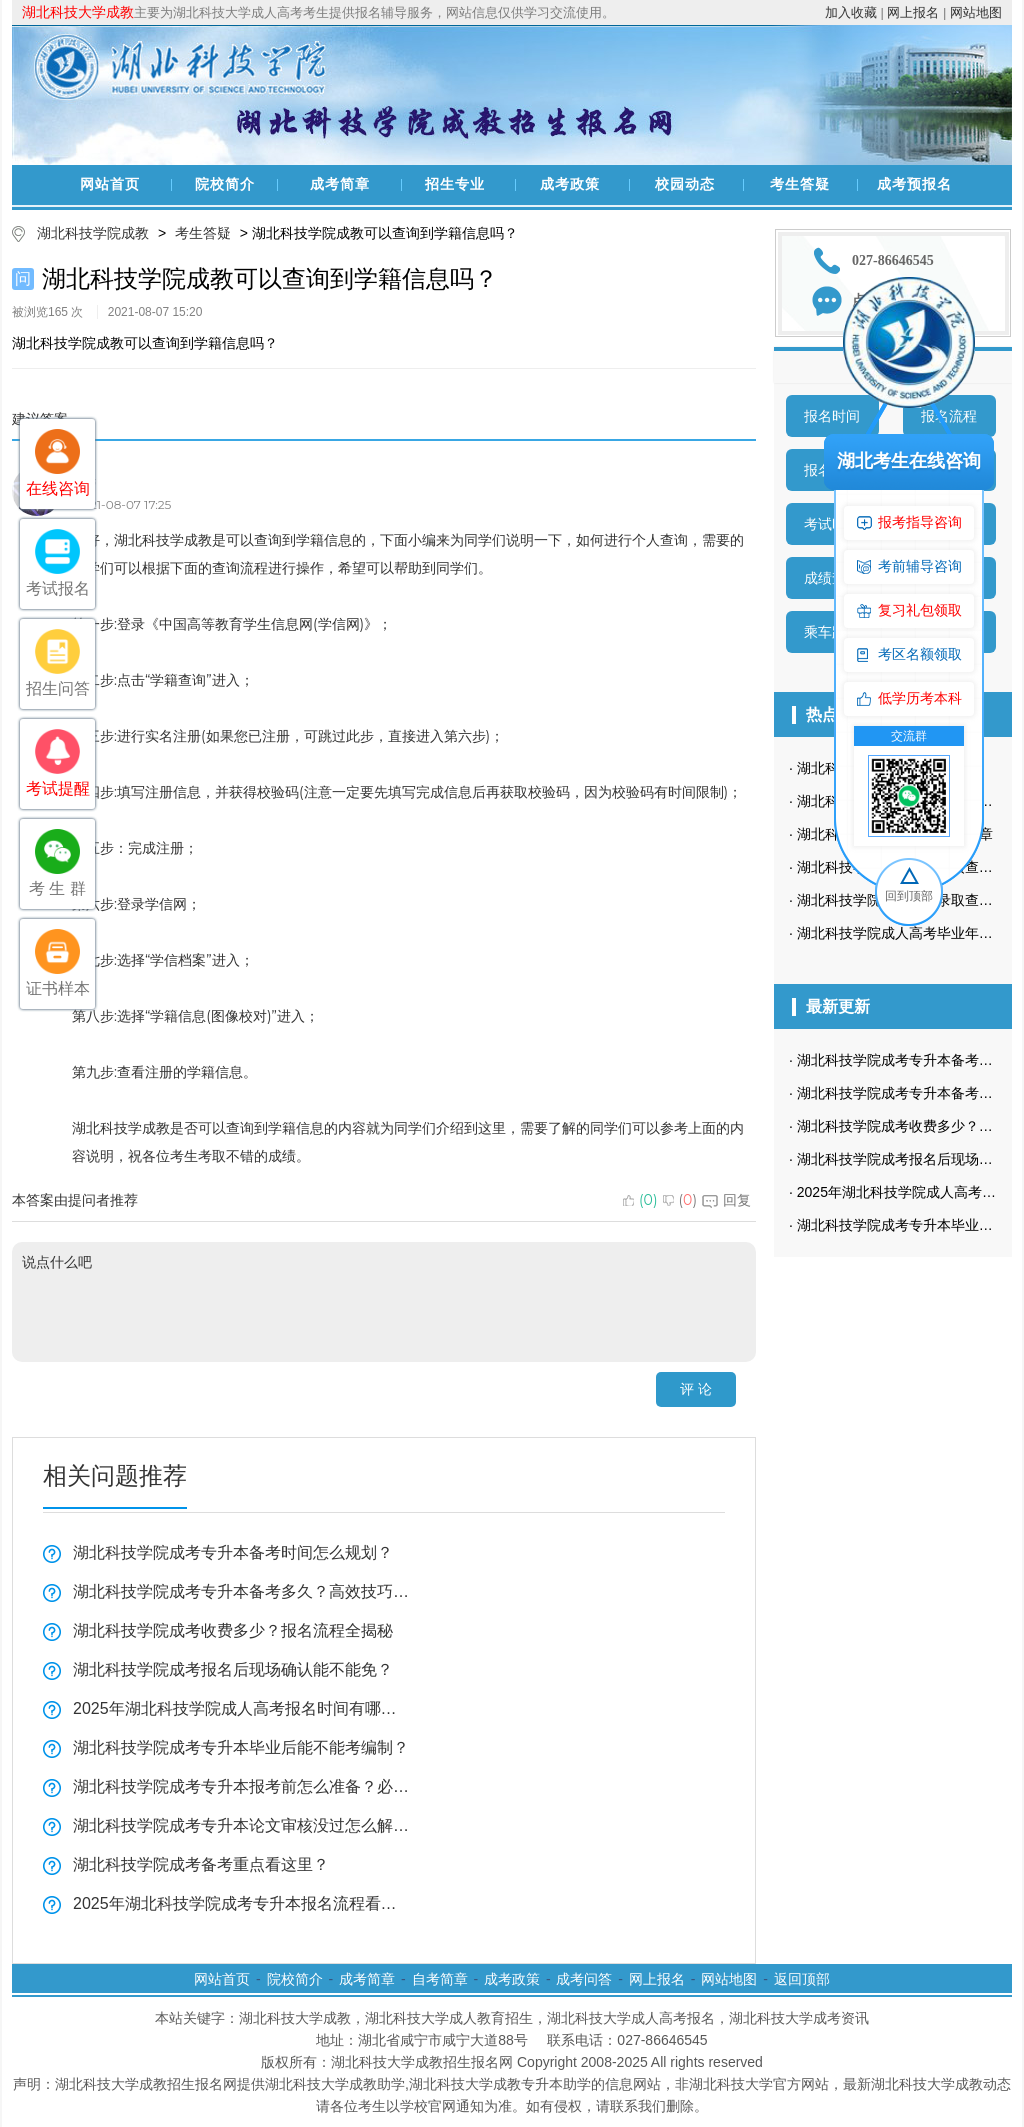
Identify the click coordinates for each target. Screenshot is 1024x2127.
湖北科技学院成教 (93, 233)
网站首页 (110, 184)
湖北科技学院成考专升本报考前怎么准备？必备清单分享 (242, 1786)
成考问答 (584, 1979)
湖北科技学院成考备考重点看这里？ (201, 1864)
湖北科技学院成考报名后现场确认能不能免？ (233, 1669)
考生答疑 (800, 184)
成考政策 (570, 184)
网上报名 (913, 12)
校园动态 (685, 184)
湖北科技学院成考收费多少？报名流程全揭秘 (233, 1630)
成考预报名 (914, 184)
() (640, 1200)
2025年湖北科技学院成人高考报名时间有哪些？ (242, 1708)
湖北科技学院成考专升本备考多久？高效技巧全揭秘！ (242, 1591)
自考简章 (440, 1979)
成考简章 (340, 184)
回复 (726, 1200)
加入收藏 (851, 12)
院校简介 (225, 184)
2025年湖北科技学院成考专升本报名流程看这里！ (242, 1903)
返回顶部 (802, 1979)
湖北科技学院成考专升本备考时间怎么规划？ (233, 1552)
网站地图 (976, 12)
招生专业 (455, 184)
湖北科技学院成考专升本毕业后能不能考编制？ (241, 1747)
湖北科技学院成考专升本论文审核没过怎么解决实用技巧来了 (242, 1825)
